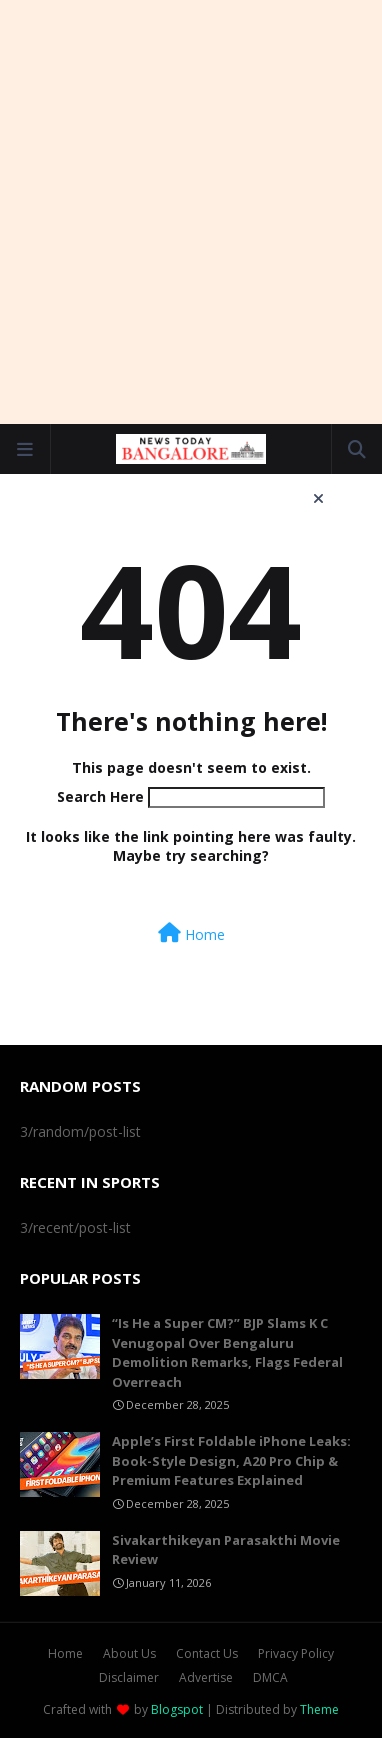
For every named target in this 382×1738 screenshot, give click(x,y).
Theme (319, 1709)
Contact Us (207, 1653)
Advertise (206, 1677)
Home (191, 933)
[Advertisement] (191, 211)
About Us (129, 1653)
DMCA (270, 1677)
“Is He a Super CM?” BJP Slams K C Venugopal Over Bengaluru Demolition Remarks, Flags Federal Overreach (227, 1352)
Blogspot (177, 1709)
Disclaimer (129, 1677)
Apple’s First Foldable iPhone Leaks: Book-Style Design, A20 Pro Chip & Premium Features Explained (231, 1460)
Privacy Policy (296, 1653)
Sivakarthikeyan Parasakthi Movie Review (226, 1550)
